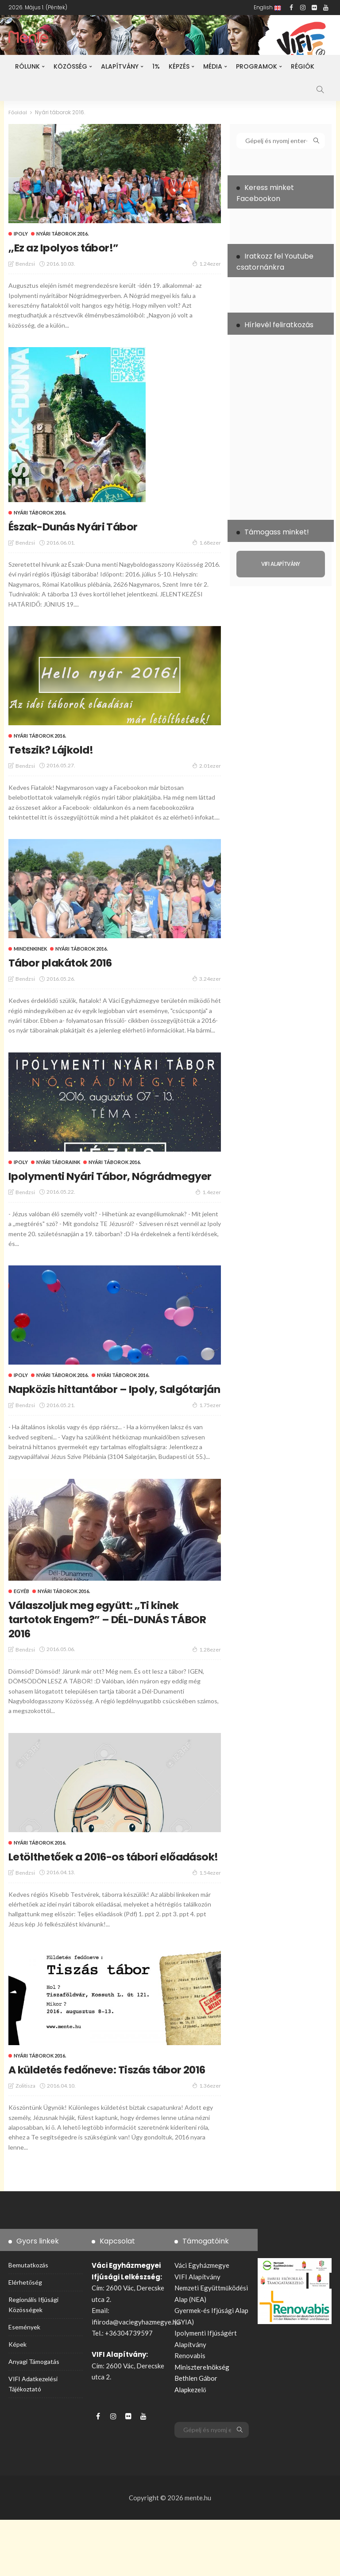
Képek (17, 2400)
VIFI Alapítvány (197, 2333)
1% (156, 66)
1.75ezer (206, 1433)
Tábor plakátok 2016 (70, 962)
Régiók (302, 66)
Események (24, 2383)
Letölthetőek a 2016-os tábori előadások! (97, 1891)
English (267, 7)
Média (212, 66)
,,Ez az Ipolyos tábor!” (73, 247)
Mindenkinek (30, 948)
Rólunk (27, 66)
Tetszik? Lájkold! (58, 749)
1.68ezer (206, 542)
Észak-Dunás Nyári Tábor (86, 526)
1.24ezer (206, 263)
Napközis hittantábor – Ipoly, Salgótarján (97, 1410)
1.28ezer (206, 1677)
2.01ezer (206, 765)
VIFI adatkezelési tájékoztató (33, 2440)
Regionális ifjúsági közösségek (33, 2361)
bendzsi (25, 263)
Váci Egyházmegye (201, 2321)
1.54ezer (206, 1914)
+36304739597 (129, 2389)
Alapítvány (120, 66)
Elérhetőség (25, 2338)
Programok (256, 66)
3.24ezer (206, 978)
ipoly (21, 233)
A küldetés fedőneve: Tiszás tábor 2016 (111, 2119)
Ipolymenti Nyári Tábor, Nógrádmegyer (81, 1183)
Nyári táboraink (58, 1162)
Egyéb (21, 1619)
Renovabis (189, 2412)
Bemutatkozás (28, 2321)
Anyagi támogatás (33, 2417)
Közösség (70, 66)
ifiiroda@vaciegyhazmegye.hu (136, 2378)
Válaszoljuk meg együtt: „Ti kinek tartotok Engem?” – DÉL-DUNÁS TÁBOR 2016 (111, 1647)
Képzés (179, 66)
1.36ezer (206, 2141)
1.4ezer (208, 1205)
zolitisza (25, 2142)
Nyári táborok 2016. (62, 233)
